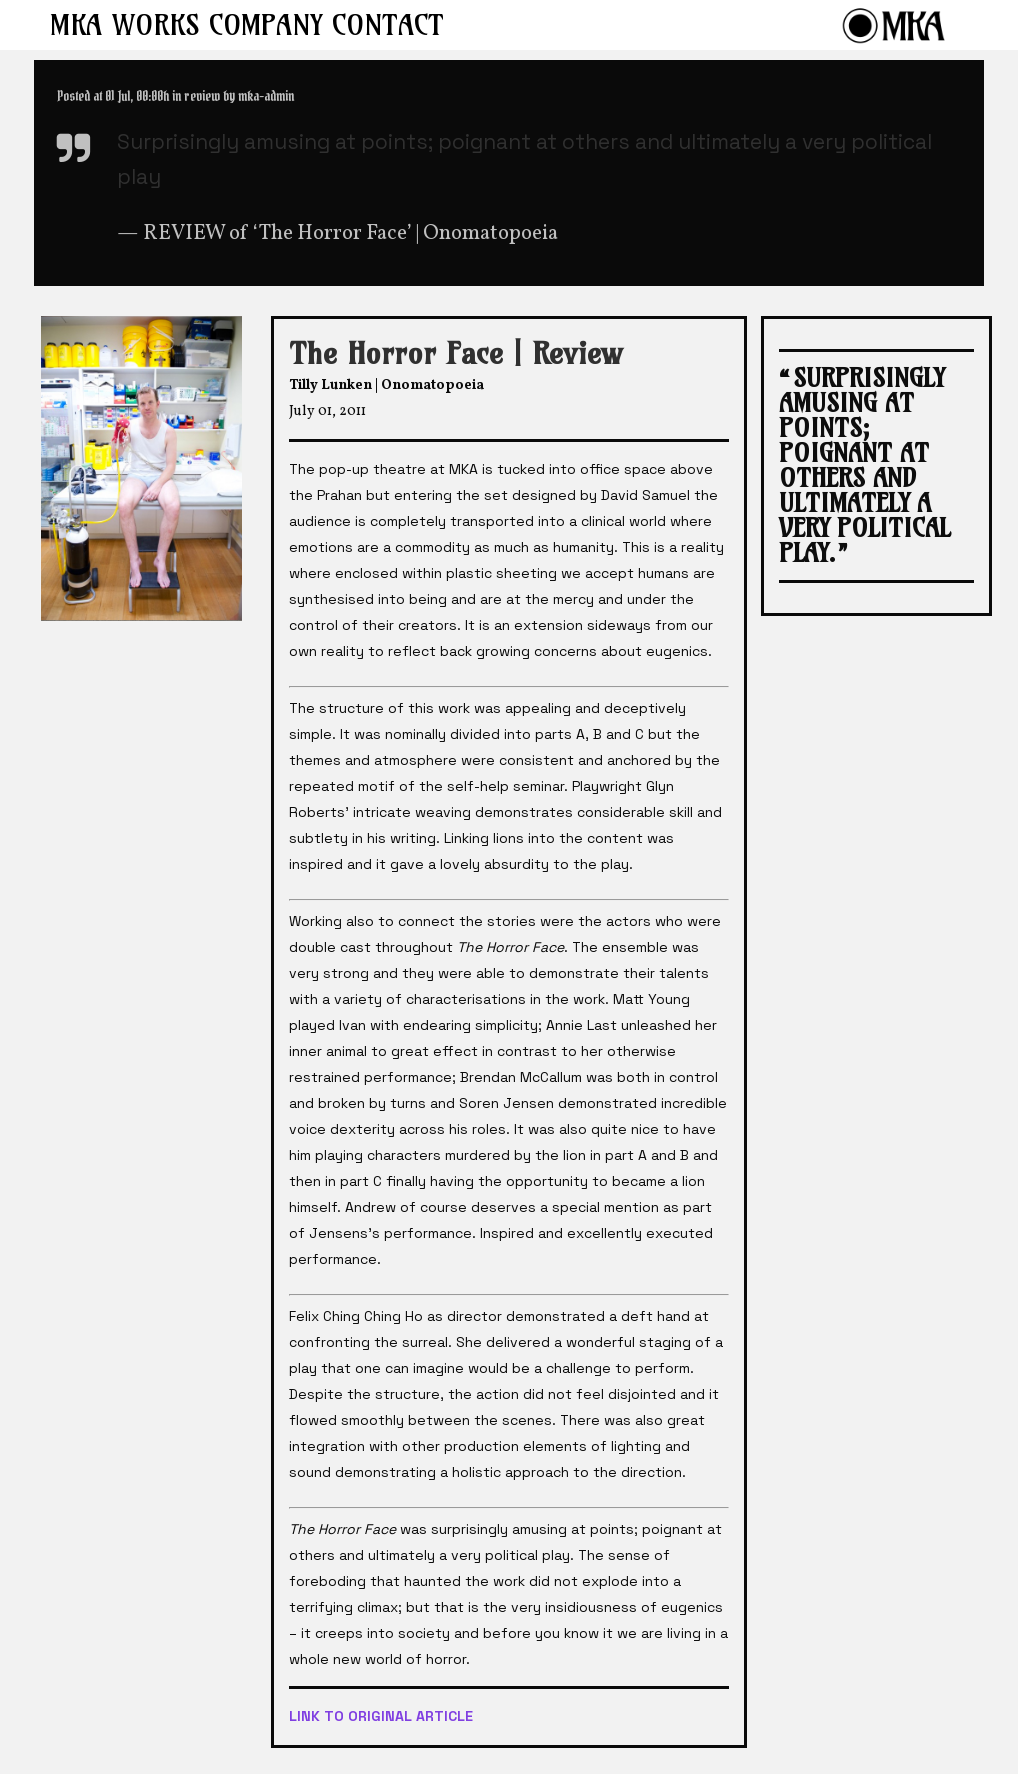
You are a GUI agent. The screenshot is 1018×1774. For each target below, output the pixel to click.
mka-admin (266, 96)
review (202, 96)
